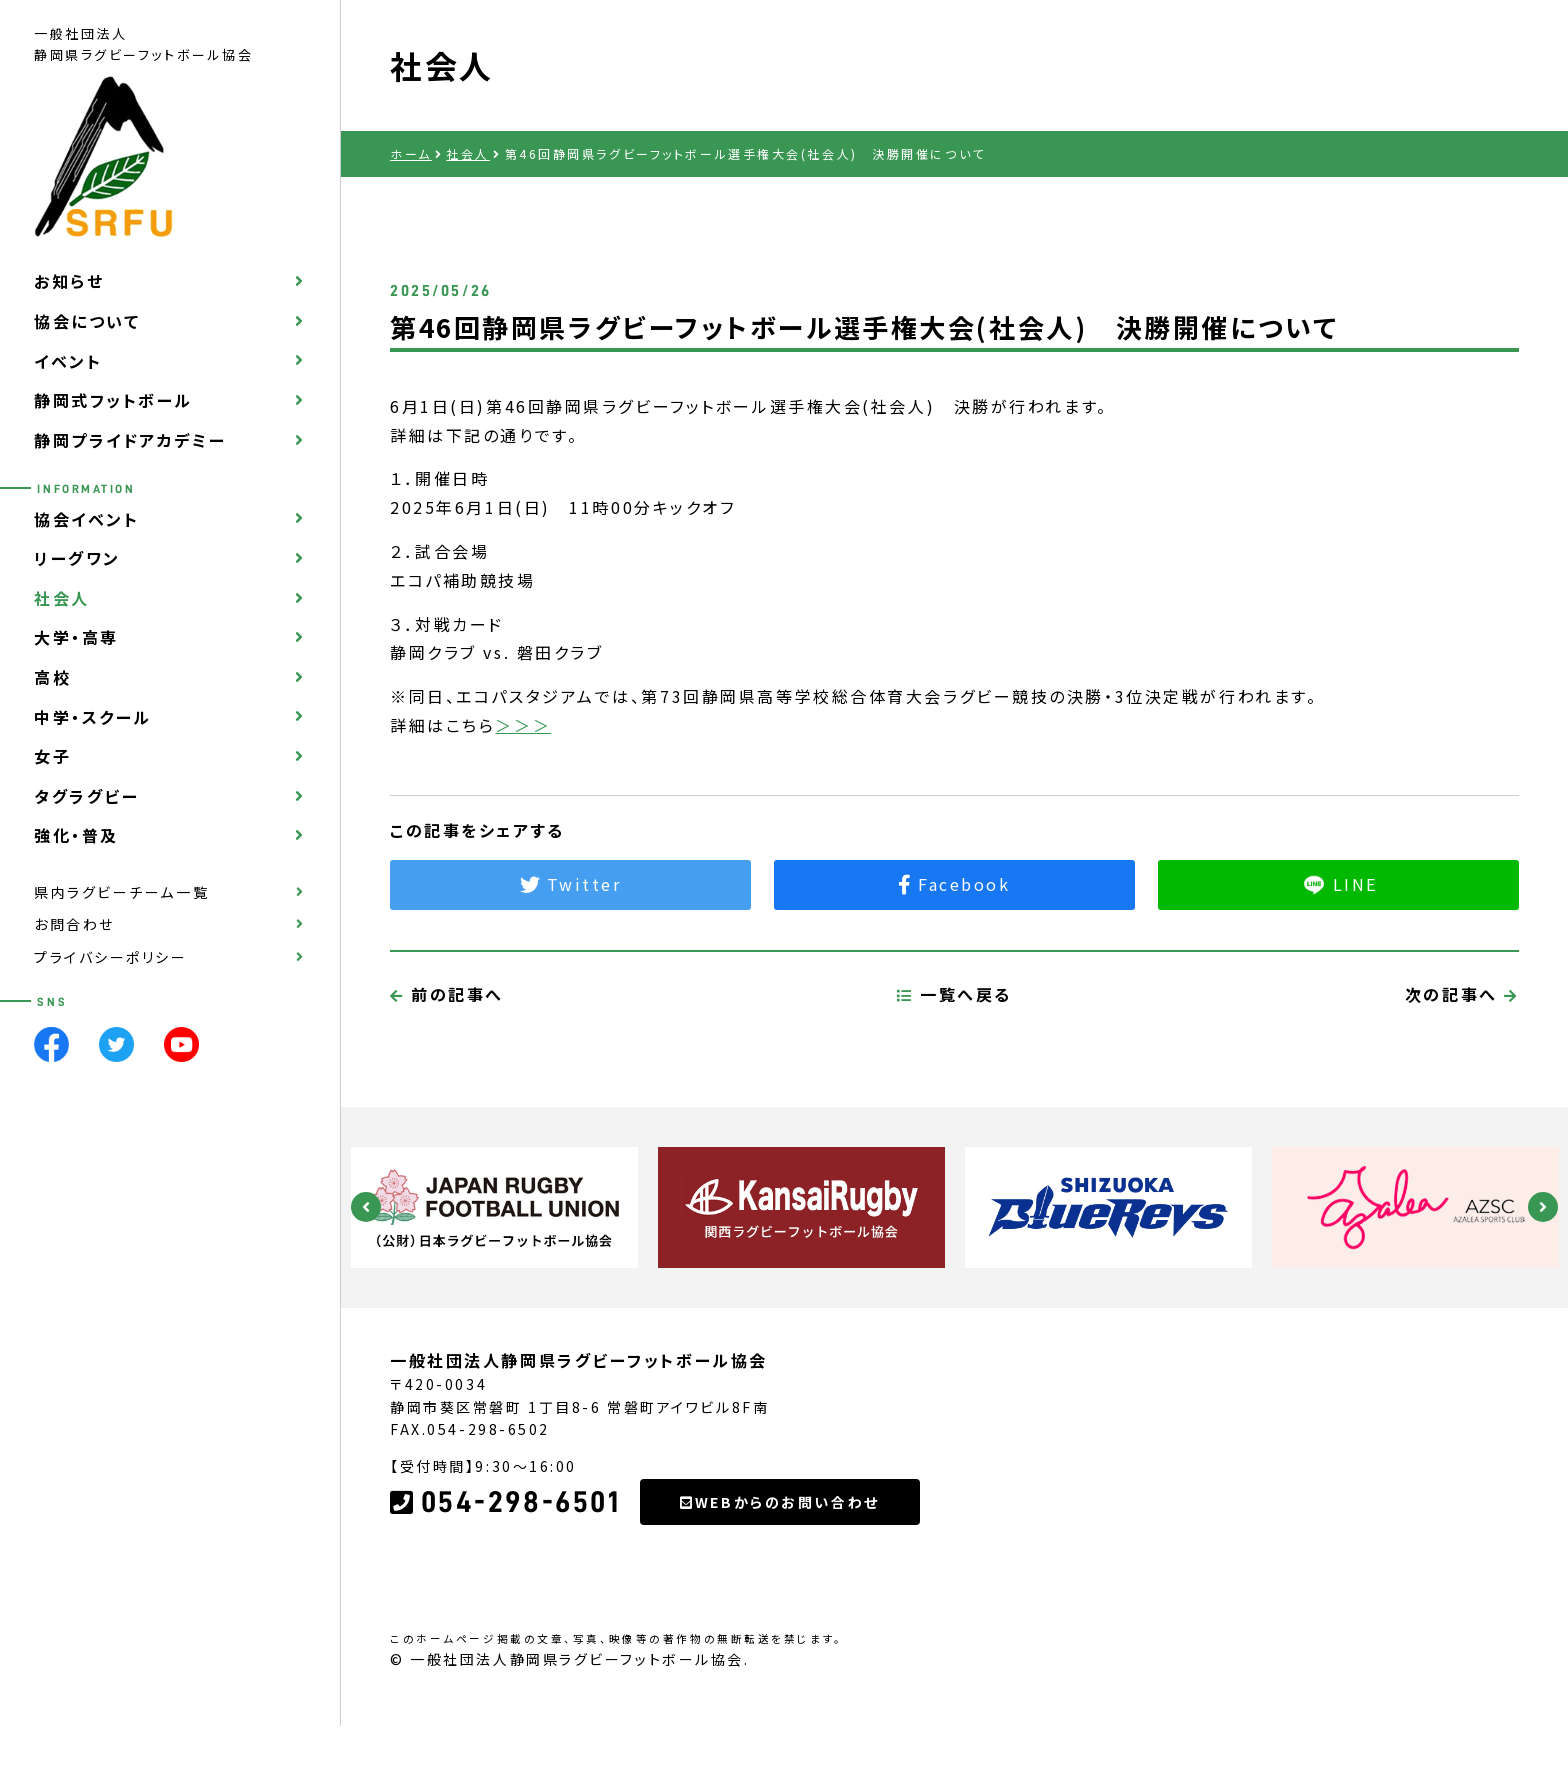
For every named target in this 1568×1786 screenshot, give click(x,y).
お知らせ (69, 281)
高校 (52, 677)
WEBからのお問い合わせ (779, 1595)
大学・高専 (76, 637)
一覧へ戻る (954, 1087)
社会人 (62, 598)
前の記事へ (447, 1087)
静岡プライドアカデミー (130, 440)
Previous (366, 1207)
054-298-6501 (505, 1596)
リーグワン (77, 558)
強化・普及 (76, 835)
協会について (87, 321)
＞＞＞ (523, 725)
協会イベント (86, 519)
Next (1543, 1207)
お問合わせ (74, 924)
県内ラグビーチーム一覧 (121, 892)
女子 (52, 756)
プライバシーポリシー (111, 957)
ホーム (411, 153)
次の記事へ (1462, 1087)
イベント (68, 361)
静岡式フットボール (113, 400)
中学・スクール (93, 717)
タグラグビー (86, 796)
